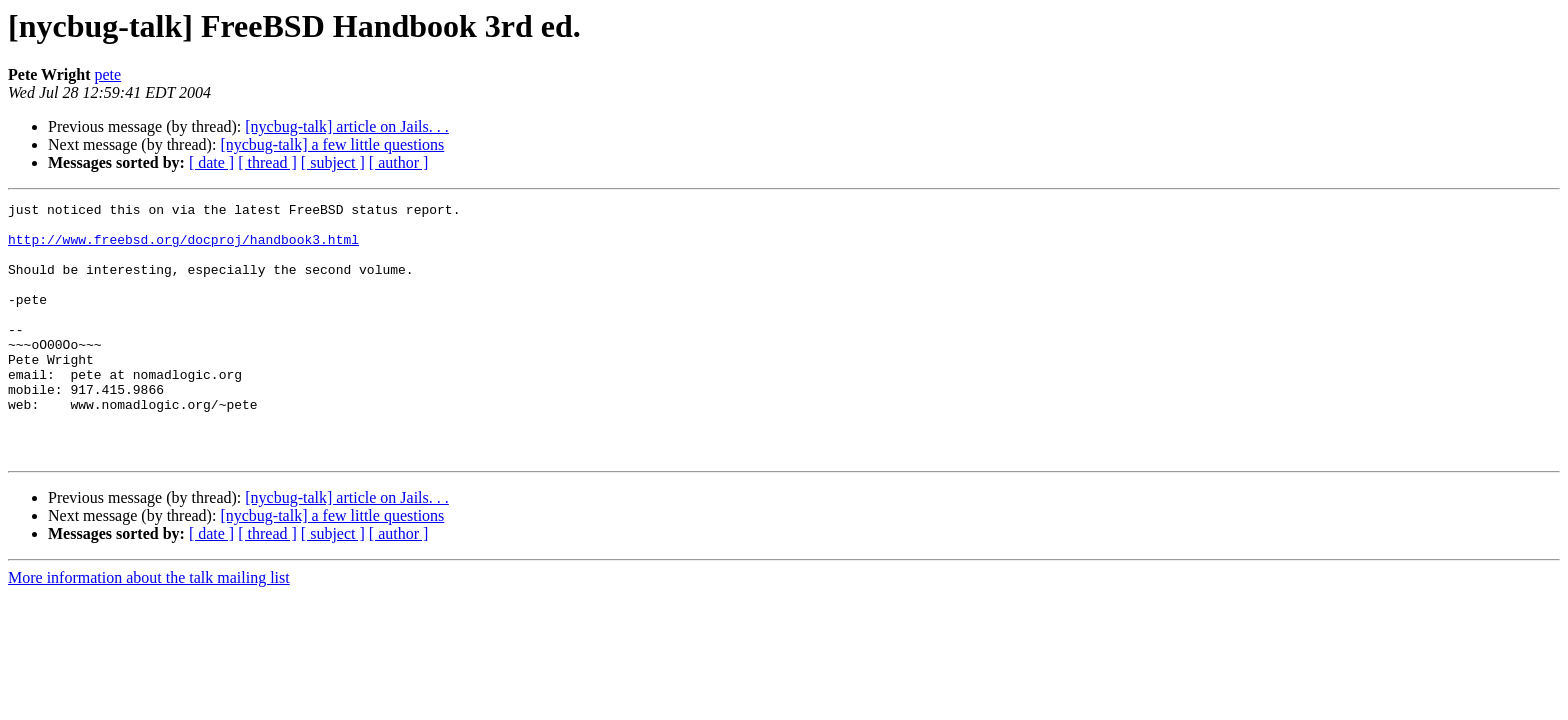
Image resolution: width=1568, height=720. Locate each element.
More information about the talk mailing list (149, 628)
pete (108, 74)
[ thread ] (267, 162)
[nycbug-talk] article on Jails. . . (347, 126)
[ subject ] (333, 162)
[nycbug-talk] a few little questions (332, 144)
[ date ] (211, 162)
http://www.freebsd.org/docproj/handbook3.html (183, 248)
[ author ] (399, 162)
